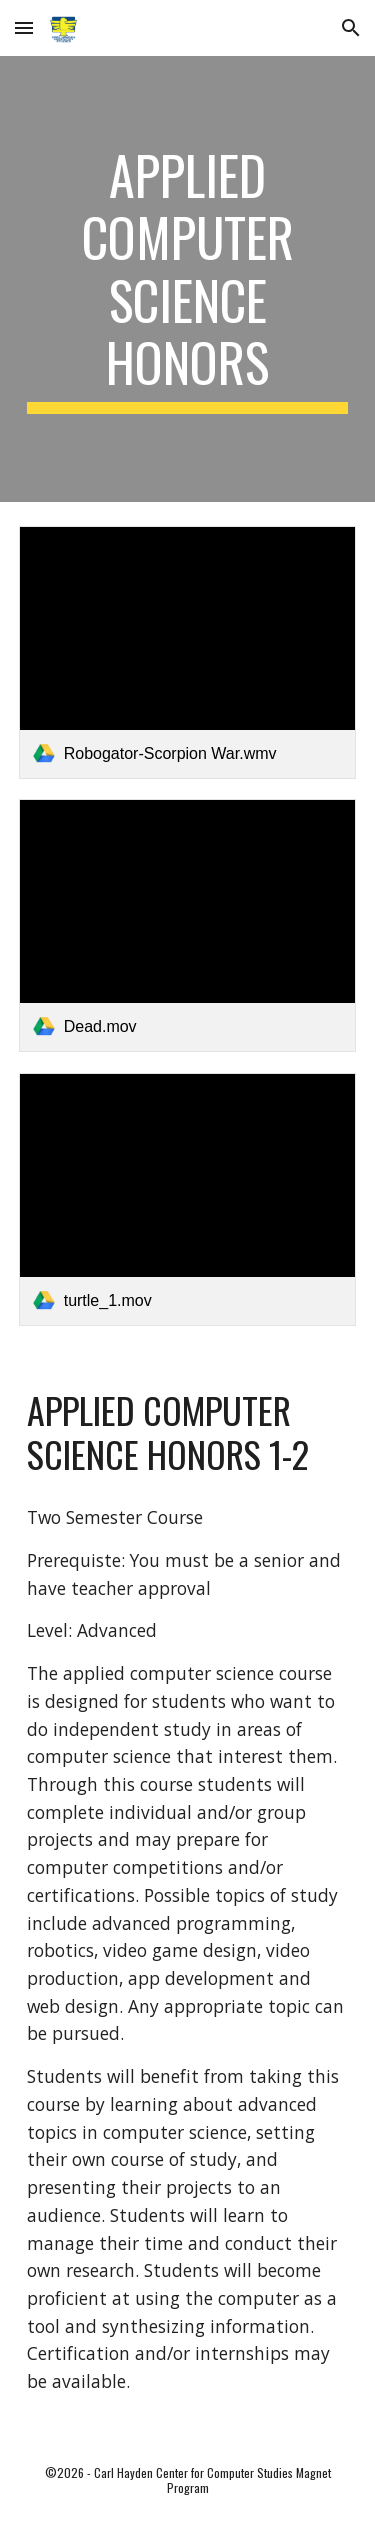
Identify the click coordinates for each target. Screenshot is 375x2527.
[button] (24, 27)
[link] (188, 652)
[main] (188, 279)
